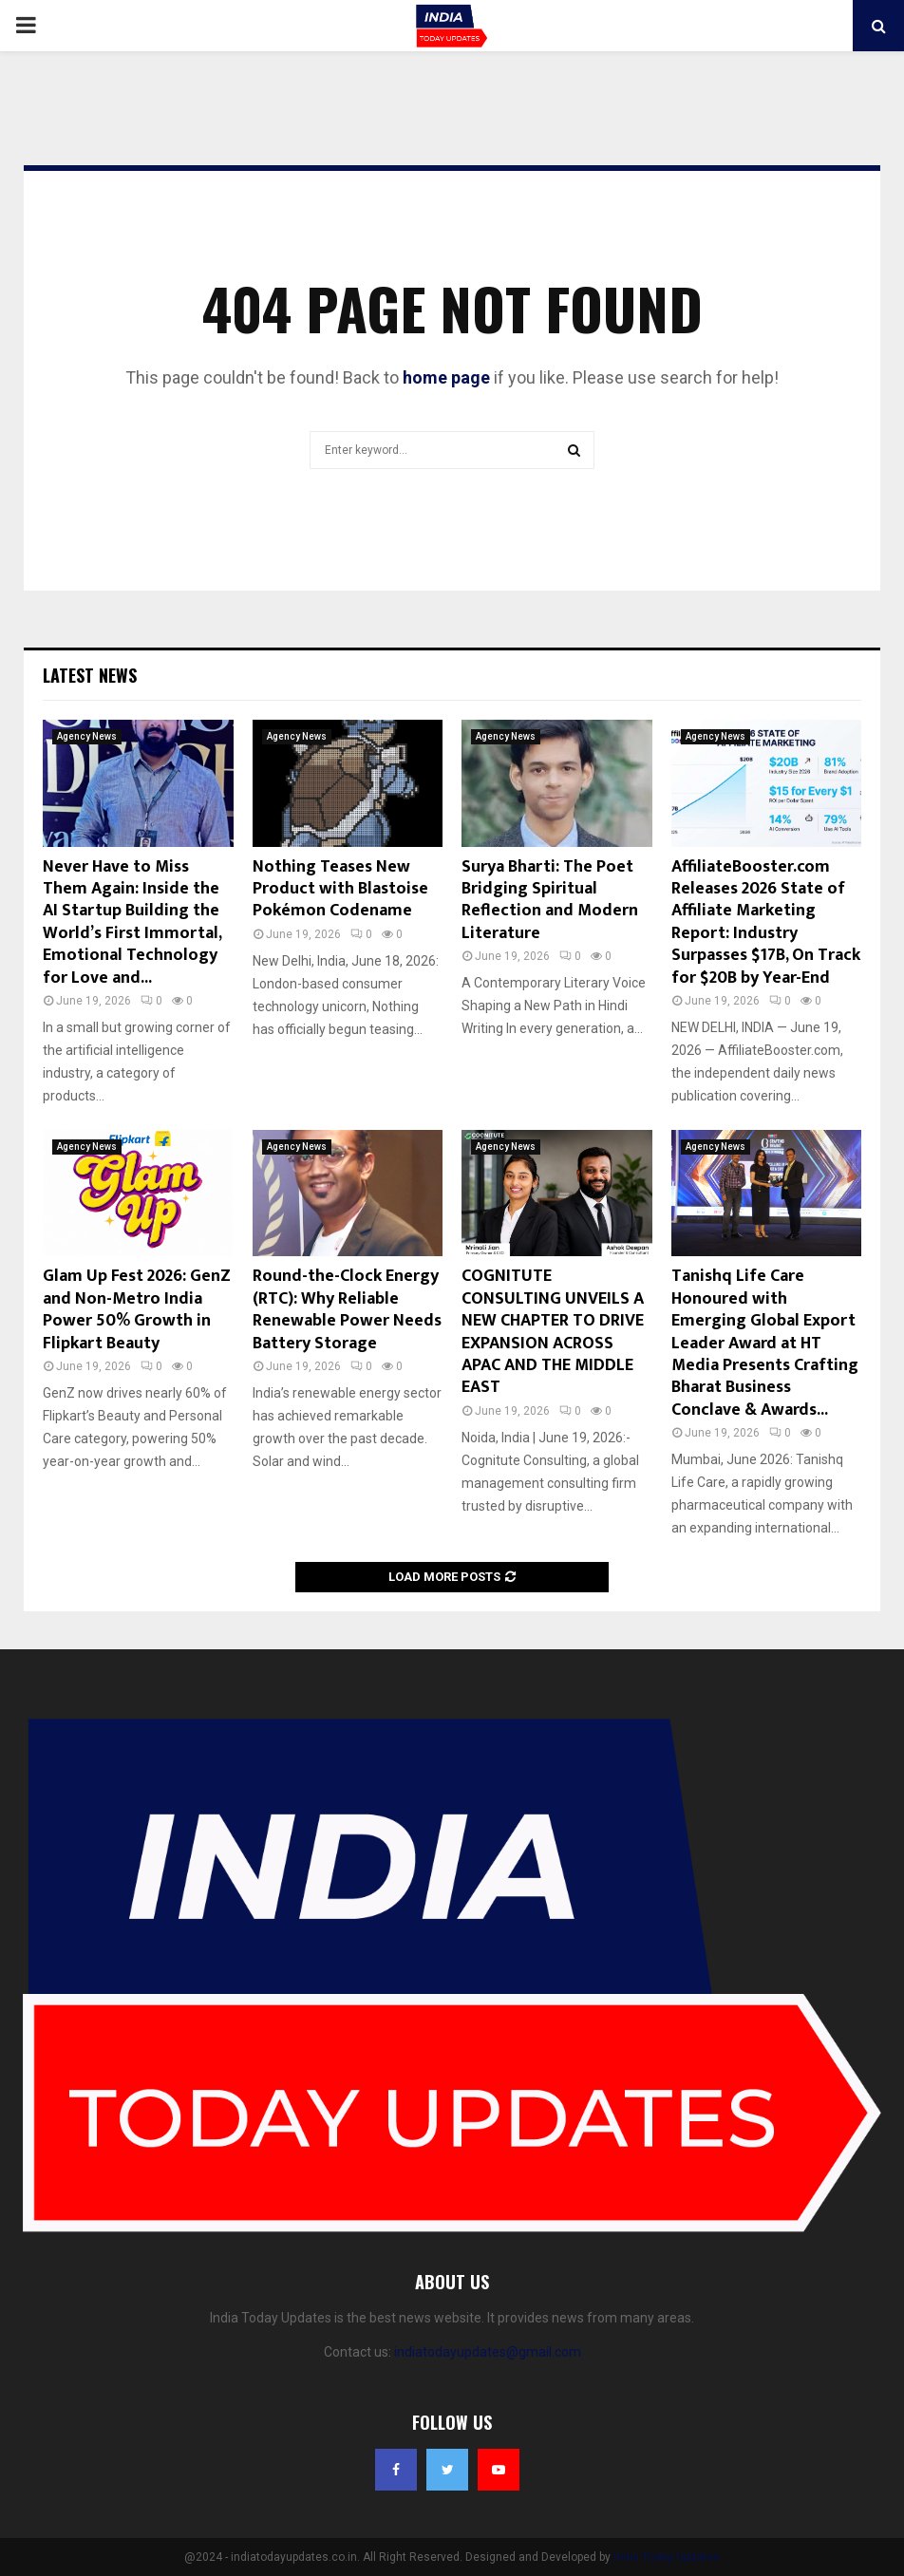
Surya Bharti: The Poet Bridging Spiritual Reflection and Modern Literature (549, 900)
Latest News (90, 675)
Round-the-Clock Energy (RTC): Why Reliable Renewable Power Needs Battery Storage (347, 1309)
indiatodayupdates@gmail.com (487, 2352)
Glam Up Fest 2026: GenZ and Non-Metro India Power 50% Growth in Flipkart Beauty (137, 1309)
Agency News (87, 736)
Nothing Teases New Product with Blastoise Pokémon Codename (340, 889)
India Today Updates (666, 2557)
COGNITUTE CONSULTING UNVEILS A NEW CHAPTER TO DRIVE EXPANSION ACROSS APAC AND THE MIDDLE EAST (552, 1331)
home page (446, 377)
